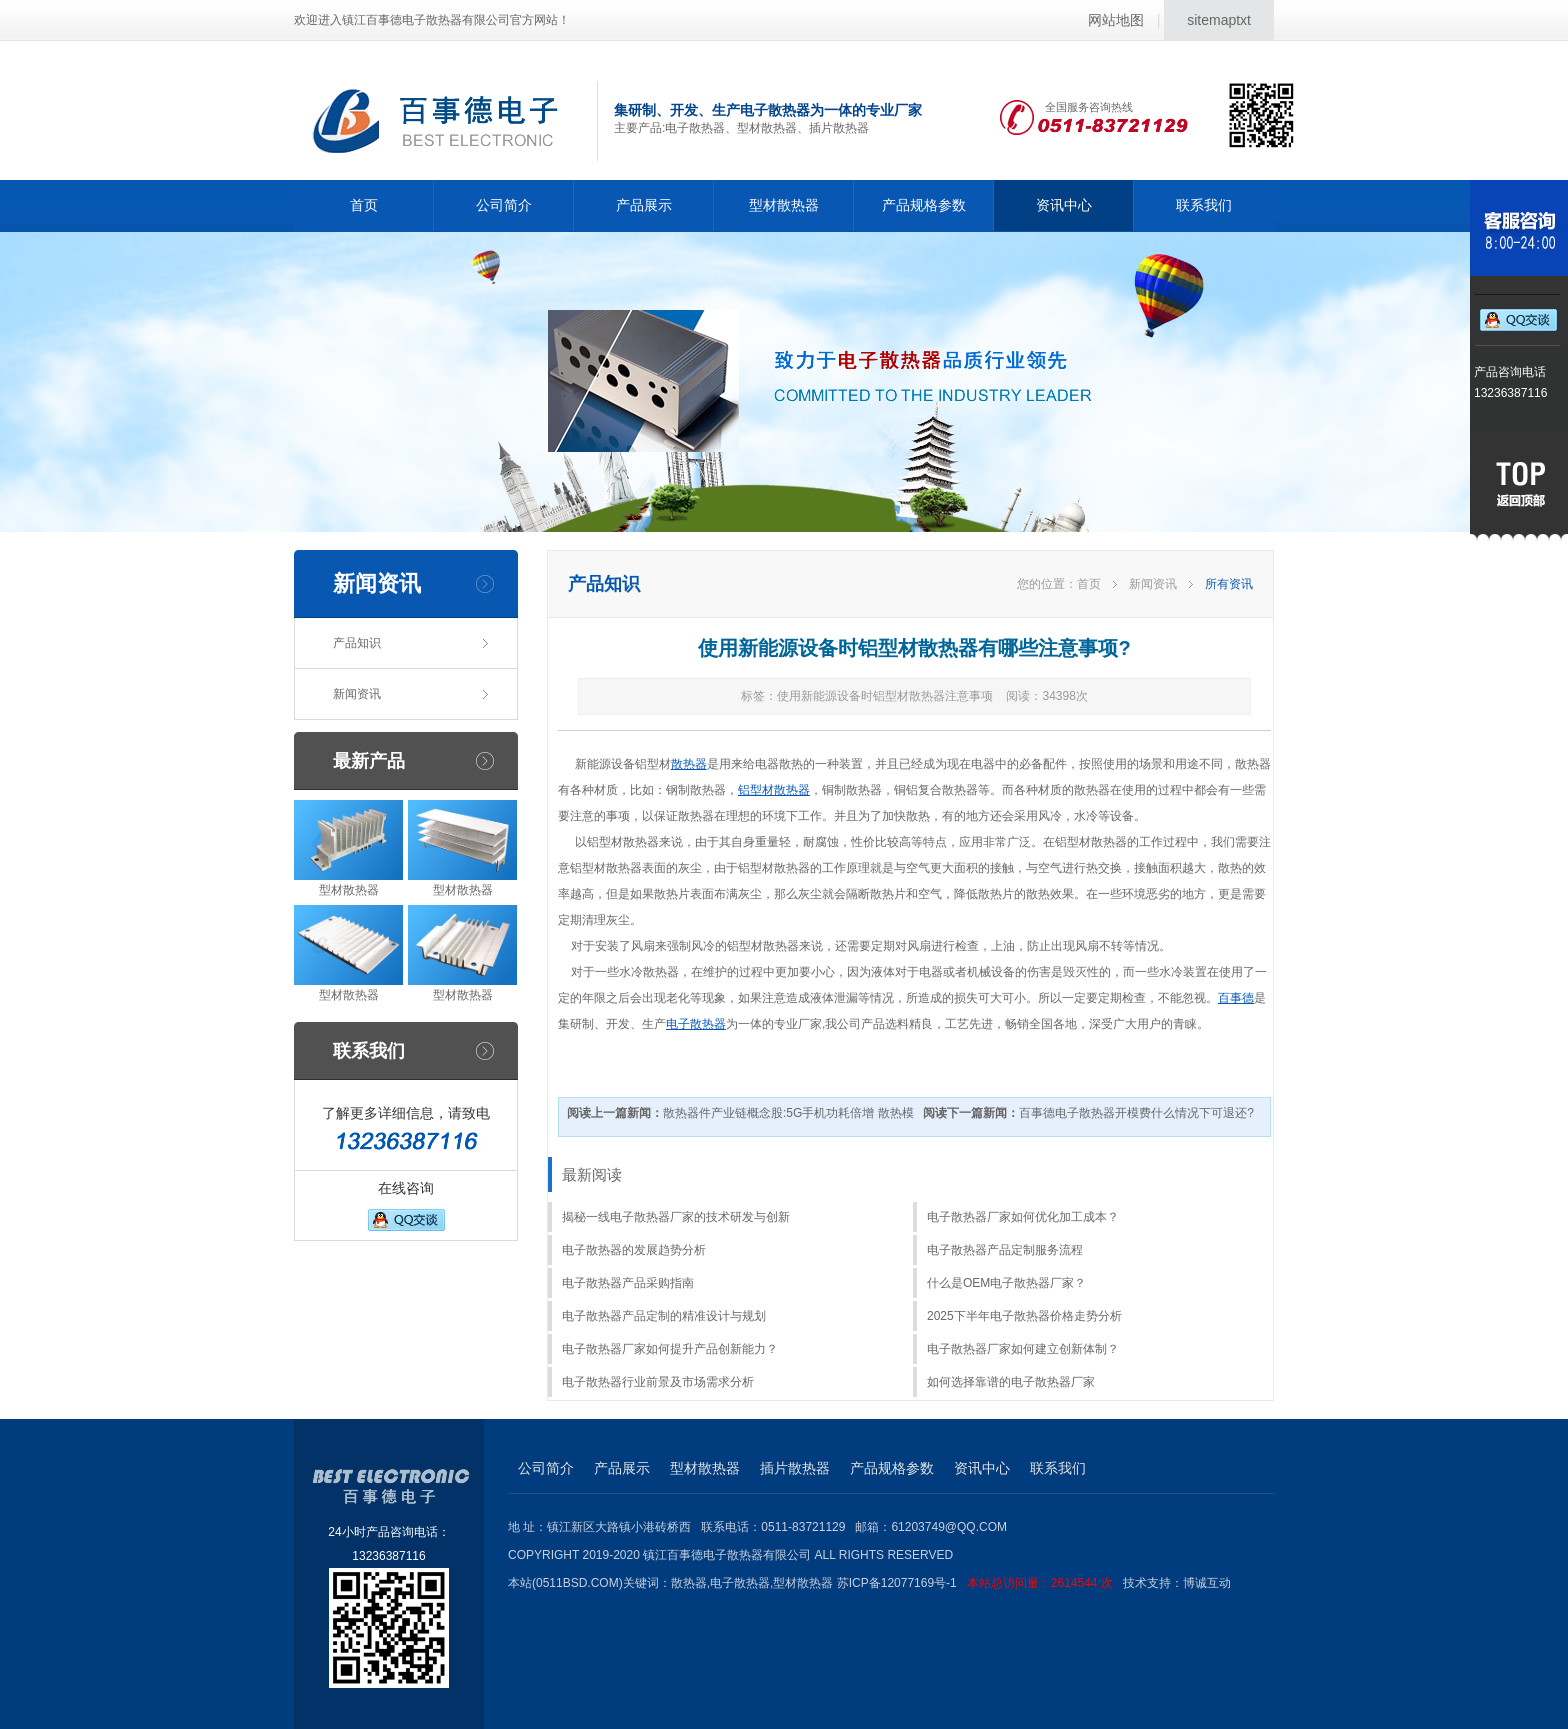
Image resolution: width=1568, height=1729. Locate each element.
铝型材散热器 (774, 790)
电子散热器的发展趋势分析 (634, 1250)
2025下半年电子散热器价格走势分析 (1024, 1316)
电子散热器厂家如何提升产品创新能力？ (670, 1349)
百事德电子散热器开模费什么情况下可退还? (1088, 1113)
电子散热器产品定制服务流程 (1005, 1250)
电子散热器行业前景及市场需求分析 (658, 1382)
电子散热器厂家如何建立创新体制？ (1023, 1349)
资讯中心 (1064, 205)
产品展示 (644, 205)
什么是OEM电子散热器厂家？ (1006, 1283)
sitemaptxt (1219, 20)
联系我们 (1204, 205)
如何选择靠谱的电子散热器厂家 (1011, 1382)
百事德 (1236, 998)
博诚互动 (1207, 1583)
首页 (364, 205)
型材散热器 (784, 205)
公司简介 (504, 205)
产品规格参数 (924, 205)
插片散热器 (795, 1468)
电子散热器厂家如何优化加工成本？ (1023, 1217)
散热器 (689, 764)
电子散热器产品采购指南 (628, 1283)
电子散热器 (696, 1024)
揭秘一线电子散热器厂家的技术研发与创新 (676, 1217)
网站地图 (1116, 20)
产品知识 (357, 643)
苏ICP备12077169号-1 (980, 1583)
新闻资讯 (357, 694)
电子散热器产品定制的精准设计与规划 (664, 1316)
